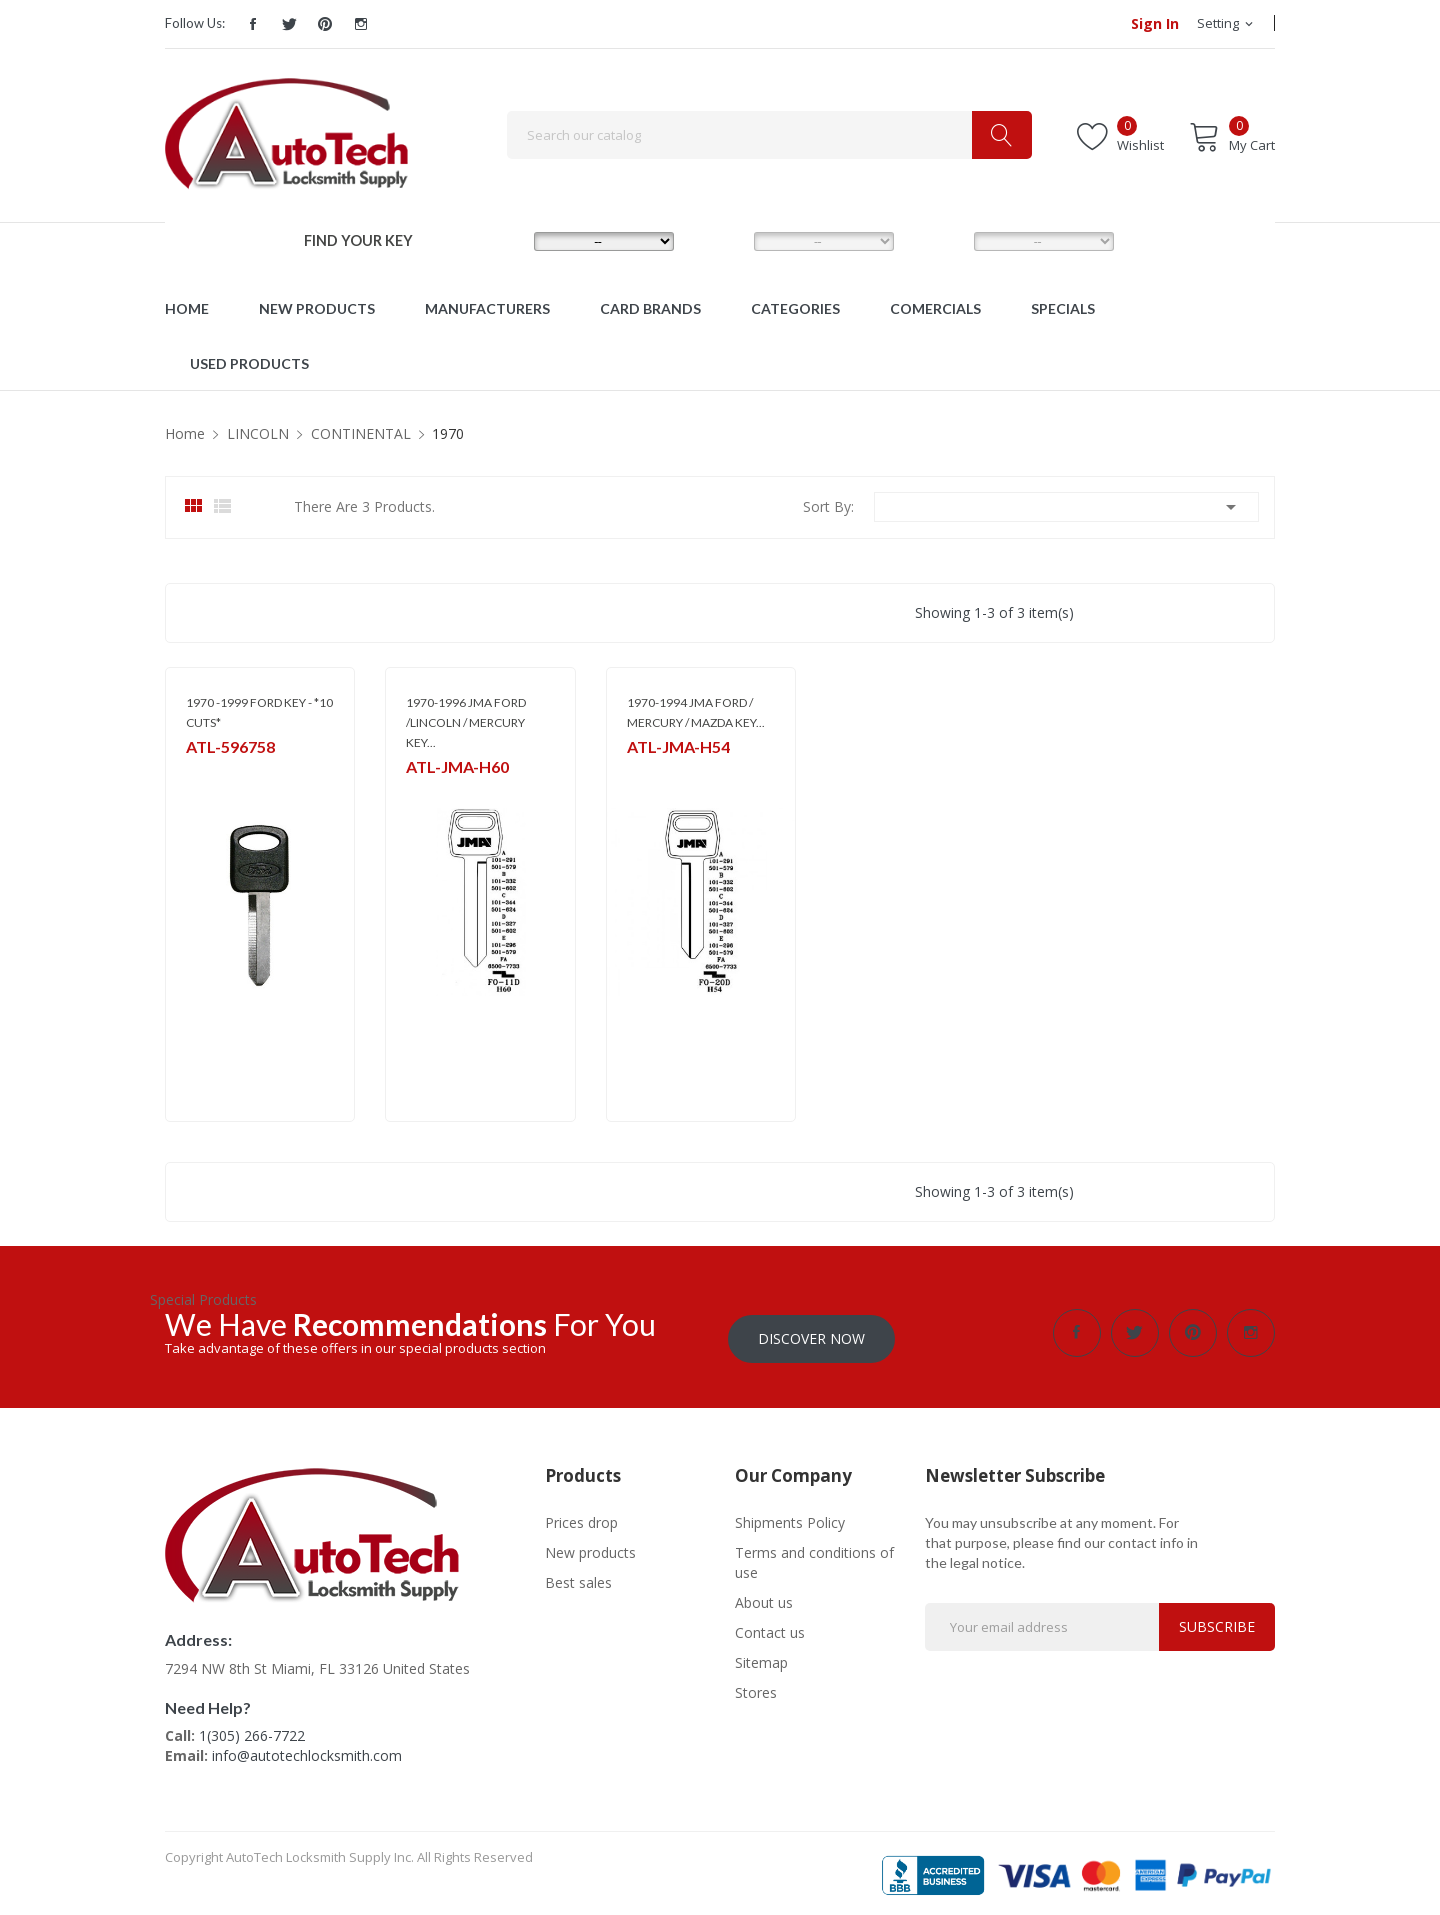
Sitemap (761, 1656)
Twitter (289, 24)
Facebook (253, 24)
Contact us (770, 1626)
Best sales (578, 1576)
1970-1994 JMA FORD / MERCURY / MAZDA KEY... (696, 712)
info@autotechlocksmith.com (307, 1749)
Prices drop (581, 1516)
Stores (756, 1686)
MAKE (500, 241)
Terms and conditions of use (814, 1556)
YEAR (938, 241)
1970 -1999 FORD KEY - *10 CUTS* (259, 712)
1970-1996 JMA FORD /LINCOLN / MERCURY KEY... (466, 722)
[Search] (769, 135)
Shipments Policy (790, 1516)
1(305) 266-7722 (252, 1729)
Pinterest (325, 24)
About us (764, 1596)
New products (590, 1546)
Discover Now (811, 1332)
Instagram (361, 24)
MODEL (725, 241)
